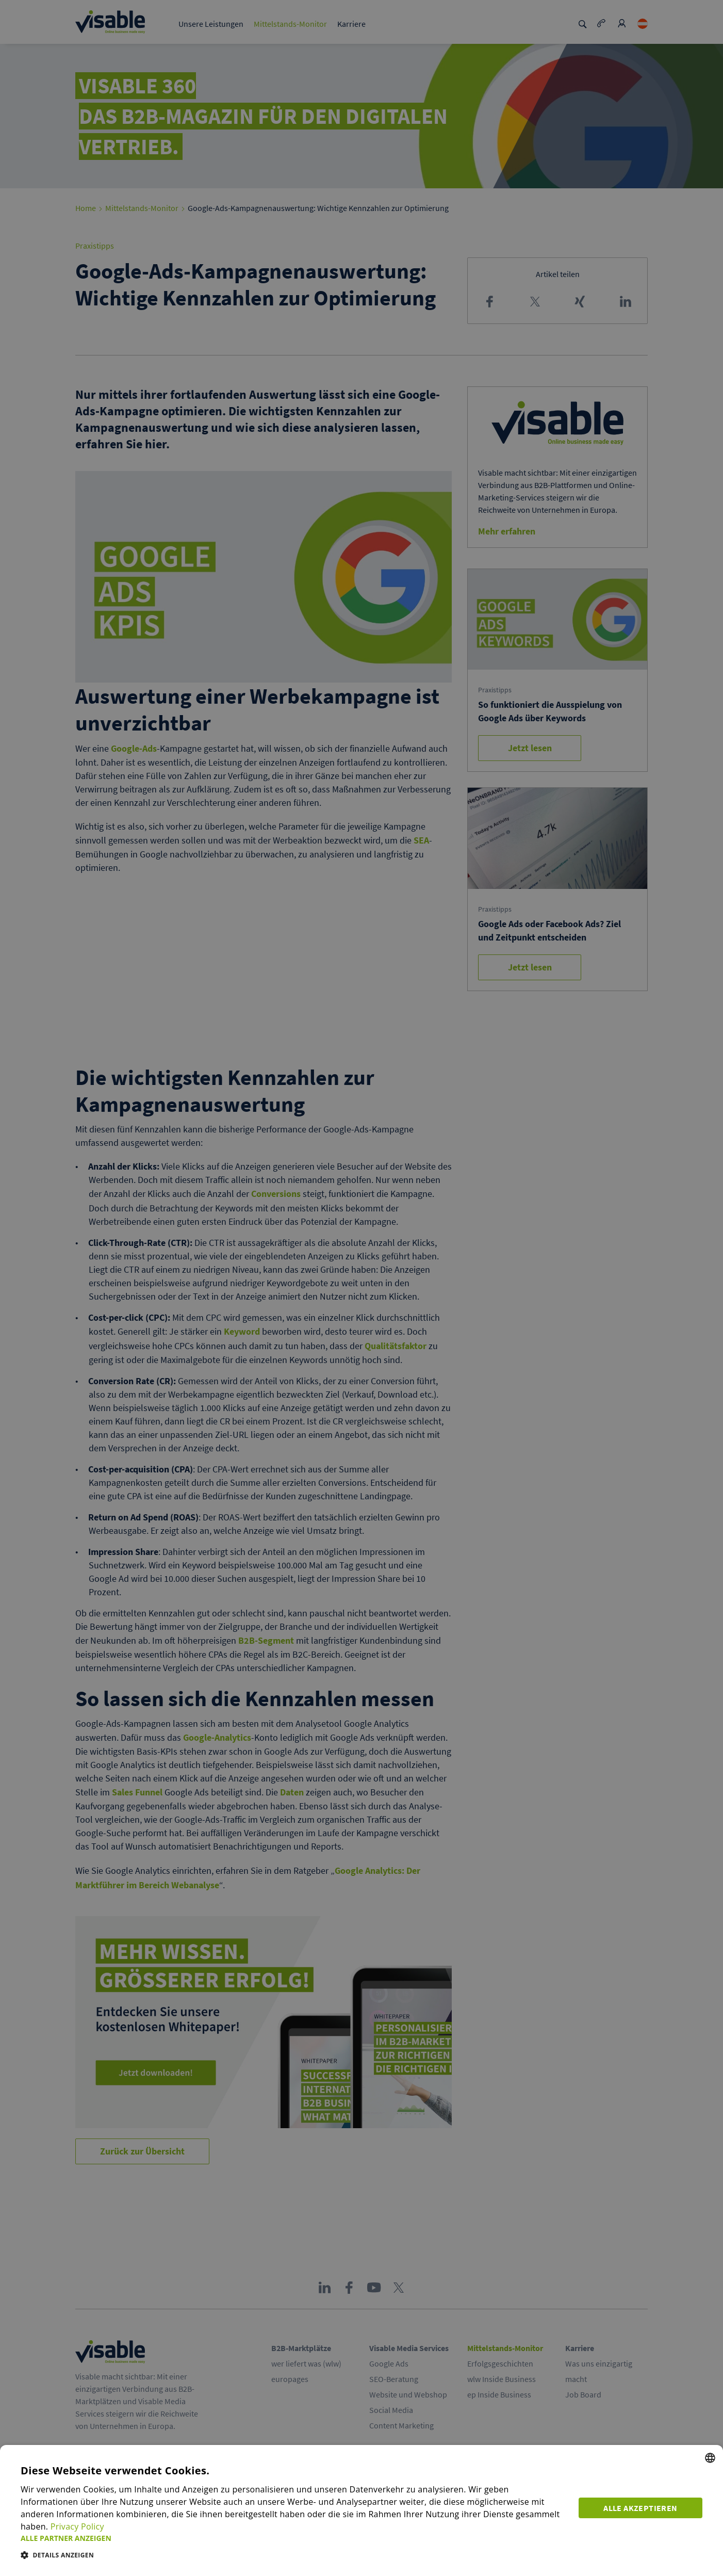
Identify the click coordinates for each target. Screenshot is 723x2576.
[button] (293, 2538)
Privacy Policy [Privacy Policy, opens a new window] (77, 2526)
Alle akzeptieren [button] (640, 2508)
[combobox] (710, 2458)
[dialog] (361, 2510)
